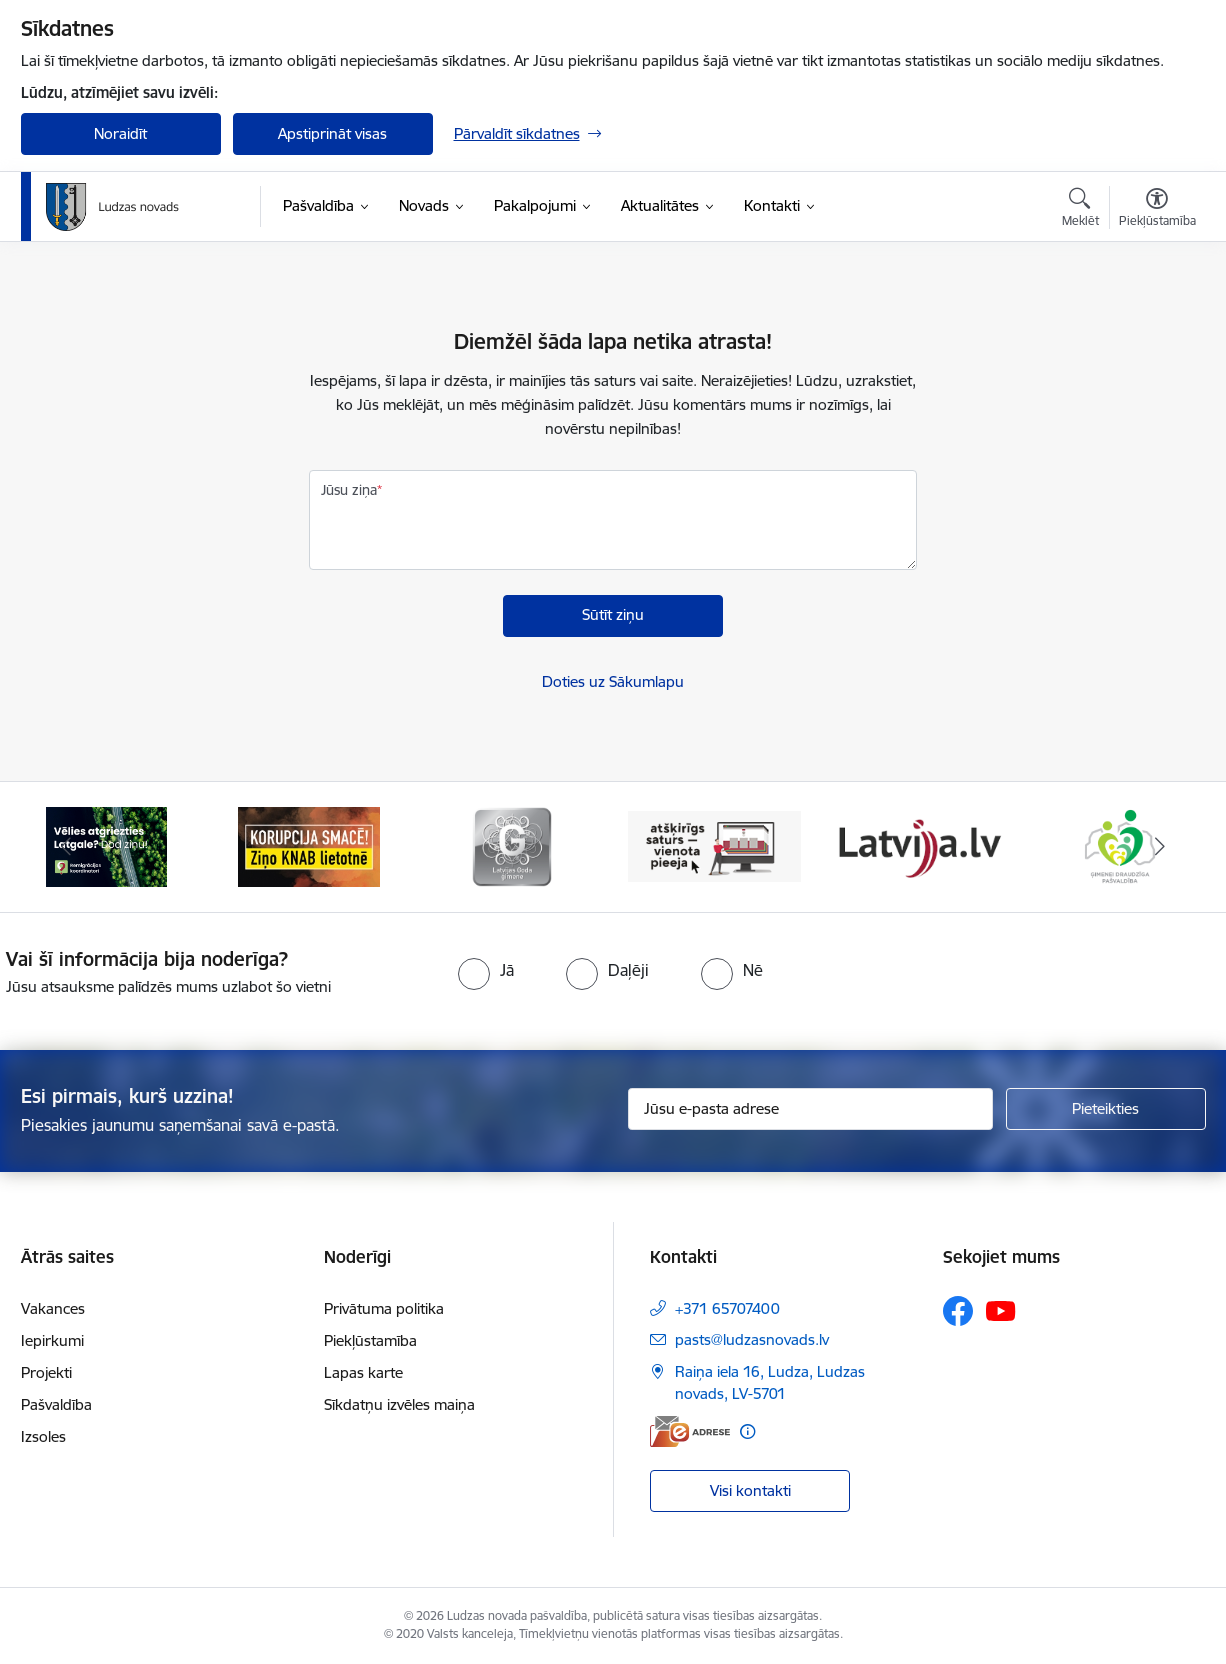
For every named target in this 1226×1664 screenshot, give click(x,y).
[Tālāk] (1160, 847)
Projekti (46, 1372)
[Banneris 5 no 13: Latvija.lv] (917, 845)
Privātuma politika (384, 1308)
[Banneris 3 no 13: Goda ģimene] (512, 845)
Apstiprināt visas (332, 133)
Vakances (53, 1308)
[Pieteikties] (1106, 1109)
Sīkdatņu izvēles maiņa (399, 1404)
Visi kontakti (750, 1490)
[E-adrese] (690, 1431)
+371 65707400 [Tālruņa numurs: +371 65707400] (727, 1308)
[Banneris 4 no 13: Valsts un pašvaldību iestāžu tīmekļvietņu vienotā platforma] (714, 845)
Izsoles (43, 1436)
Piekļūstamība (370, 1340)
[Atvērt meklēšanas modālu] (1080, 210)
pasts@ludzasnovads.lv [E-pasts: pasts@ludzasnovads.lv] (752, 1339)
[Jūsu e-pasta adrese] (810, 1109)
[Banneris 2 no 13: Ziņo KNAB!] (309, 845)
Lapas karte (363, 1372)
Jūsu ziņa (349, 490)
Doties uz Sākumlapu (613, 681)
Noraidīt (120, 133)
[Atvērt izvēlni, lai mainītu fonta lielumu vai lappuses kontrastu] (1157, 210)
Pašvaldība (56, 1404)
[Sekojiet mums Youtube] (1001, 1310)
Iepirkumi (52, 1340)
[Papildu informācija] (747, 1431)
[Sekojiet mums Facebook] (958, 1311)
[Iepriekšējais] (67, 847)
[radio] (486, 970)
